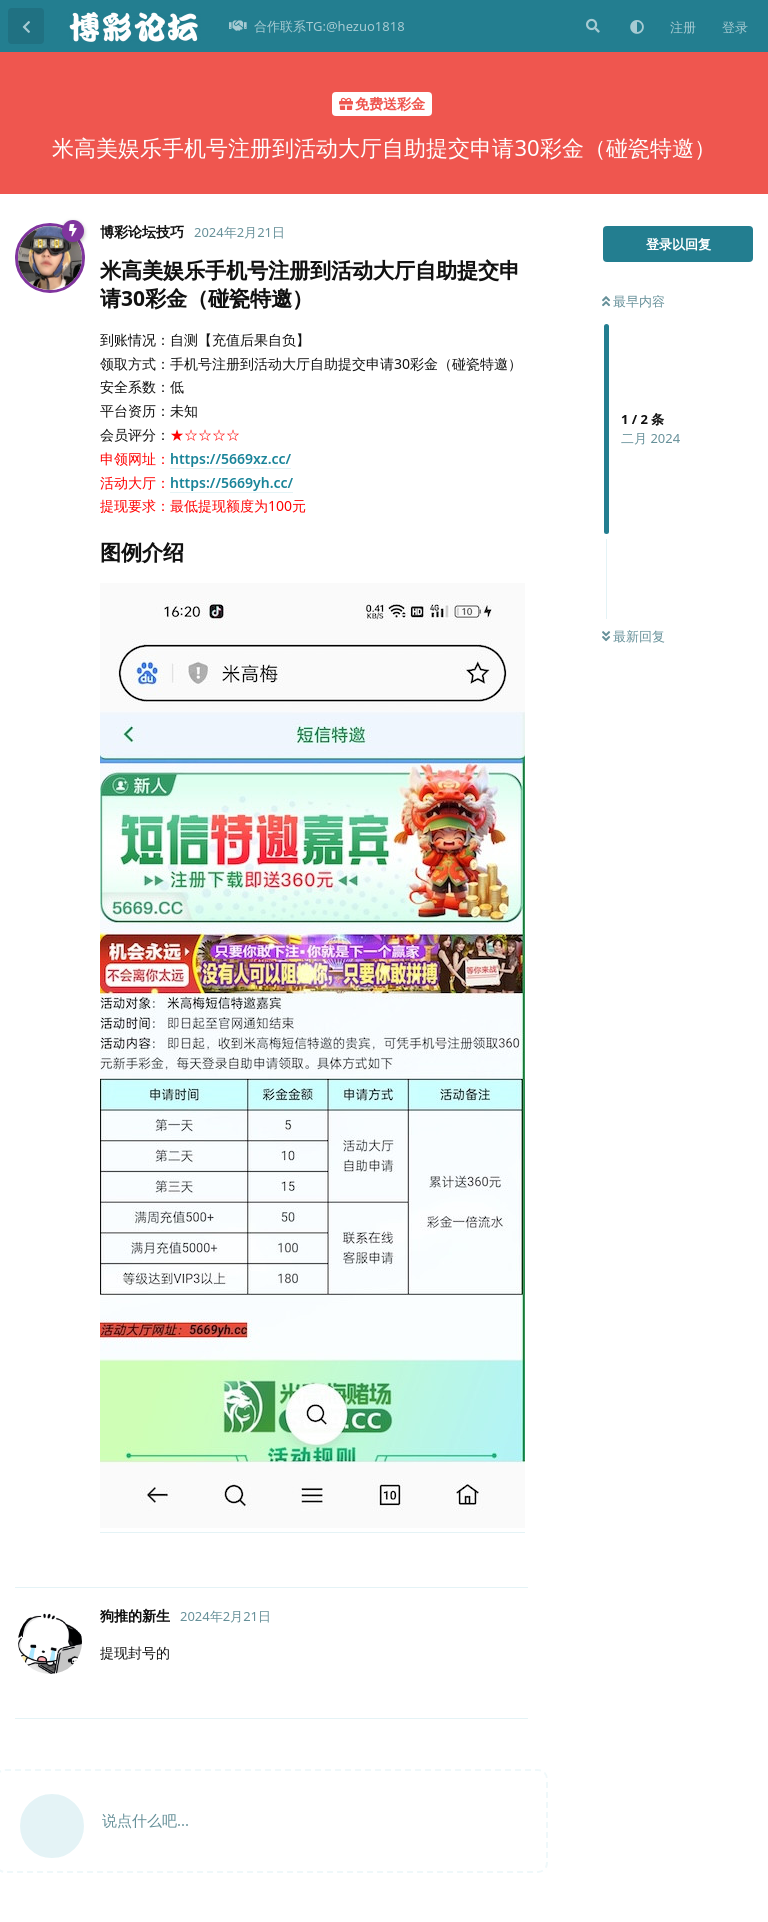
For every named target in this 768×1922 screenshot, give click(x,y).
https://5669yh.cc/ (231, 482)
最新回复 (633, 636)
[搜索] (591, 26)
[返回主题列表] (26, 26)
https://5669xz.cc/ (230, 458)
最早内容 (633, 301)
